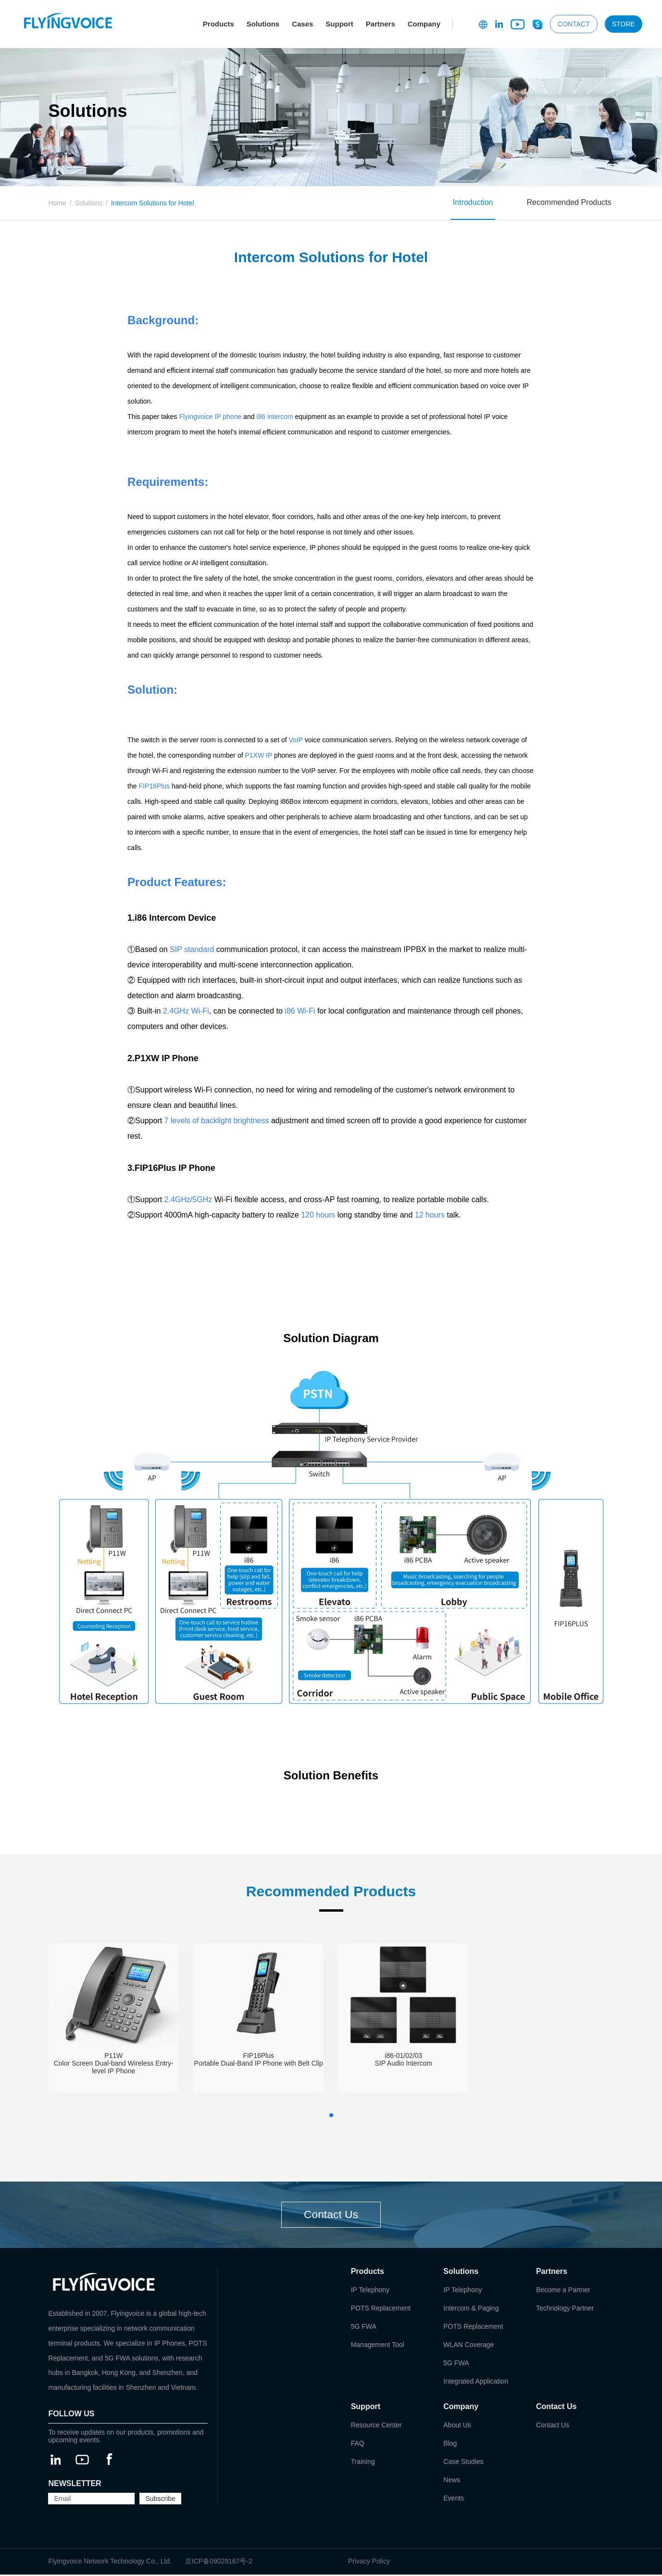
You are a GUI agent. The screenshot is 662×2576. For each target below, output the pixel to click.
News (451, 2481)
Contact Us (331, 2214)
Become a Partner (563, 2291)
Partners (380, 24)
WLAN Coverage (468, 2346)
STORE (623, 24)
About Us (457, 2426)
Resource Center (376, 2426)
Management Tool (377, 2346)
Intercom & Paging (471, 2309)
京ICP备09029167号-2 (218, 2562)
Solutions (263, 24)
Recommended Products (568, 202)
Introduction (473, 202)
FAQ (357, 2445)
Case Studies (463, 2463)
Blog (450, 2445)
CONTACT (574, 24)
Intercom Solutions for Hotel (152, 203)
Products (218, 24)
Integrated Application (475, 2382)
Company (424, 24)
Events (453, 2499)
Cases (302, 24)
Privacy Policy (369, 2562)
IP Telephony (370, 2291)
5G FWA (363, 2328)
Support (339, 24)
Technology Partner (565, 2309)
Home (57, 203)
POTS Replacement (381, 2309)
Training (363, 2463)
